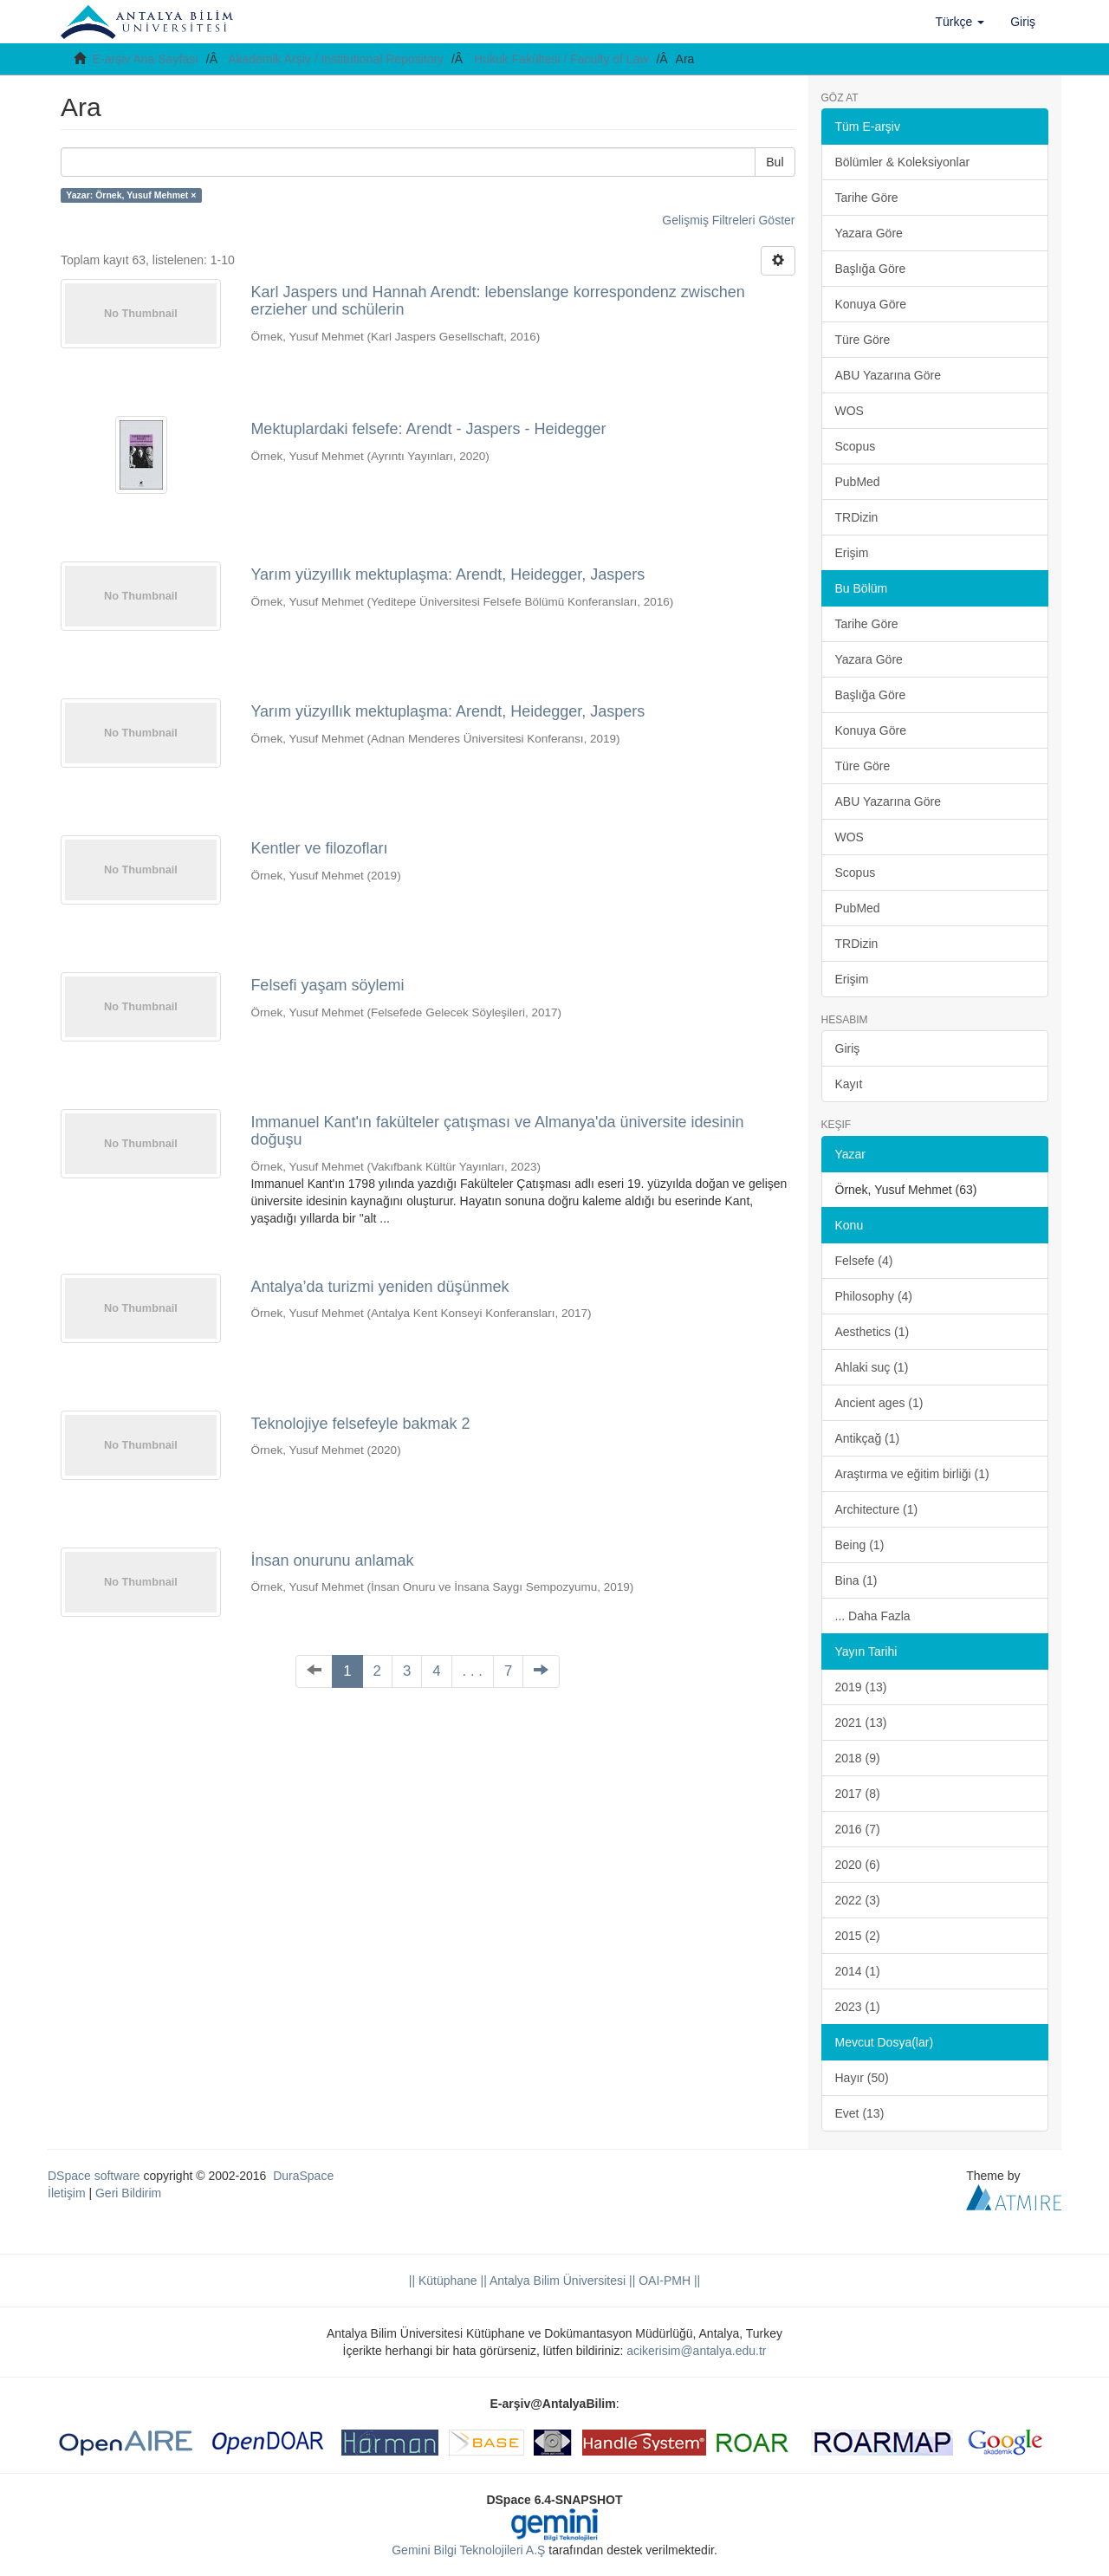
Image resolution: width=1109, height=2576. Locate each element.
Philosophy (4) (874, 1296)
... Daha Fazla (873, 1616)
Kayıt (849, 1084)
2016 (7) (857, 1829)
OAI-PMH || (667, 2280)
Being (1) (860, 1545)
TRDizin (857, 517)
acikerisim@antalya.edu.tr (696, 2351)
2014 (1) (857, 1971)
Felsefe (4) (864, 1261)
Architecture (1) (876, 1509)
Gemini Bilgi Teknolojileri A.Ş (468, 2550)
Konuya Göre (871, 304)
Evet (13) (860, 2113)
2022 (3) (857, 1900)
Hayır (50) (862, 2078)
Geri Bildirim (128, 2193)
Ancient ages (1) (879, 1403)
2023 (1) (857, 2007)
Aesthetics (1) (872, 1332)
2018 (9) (857, 1758)
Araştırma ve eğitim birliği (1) (912, 1474)
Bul (774, 162)
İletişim (67, 2193)
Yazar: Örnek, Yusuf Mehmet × (131, 195)
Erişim (852, 553)
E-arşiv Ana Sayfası (145, 59)
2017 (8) (857, 1794)
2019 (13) (861, 1687)
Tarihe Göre (866, 197)
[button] (960, 21)
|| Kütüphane (443, 2280)
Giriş (847, 1048)
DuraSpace (303, 2176)
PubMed (857, 482)
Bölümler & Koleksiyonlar (902, 162)
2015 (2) (857, 1936)
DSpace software (94, 2176)
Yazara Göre (869, 233)
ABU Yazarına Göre (888, 375)
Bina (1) (856, 1580)
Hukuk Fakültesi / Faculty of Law (561, 59)
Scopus (855, 446)
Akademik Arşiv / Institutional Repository (336, 59)
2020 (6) (857, 1865)
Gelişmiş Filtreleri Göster (728, 220)
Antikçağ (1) (867, 1438)
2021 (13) (861, 1722)
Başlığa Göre (870, 269)
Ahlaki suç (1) (872, 1367)
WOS (849, 411)
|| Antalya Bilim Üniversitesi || (556, 2280)
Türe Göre (863, 340)
